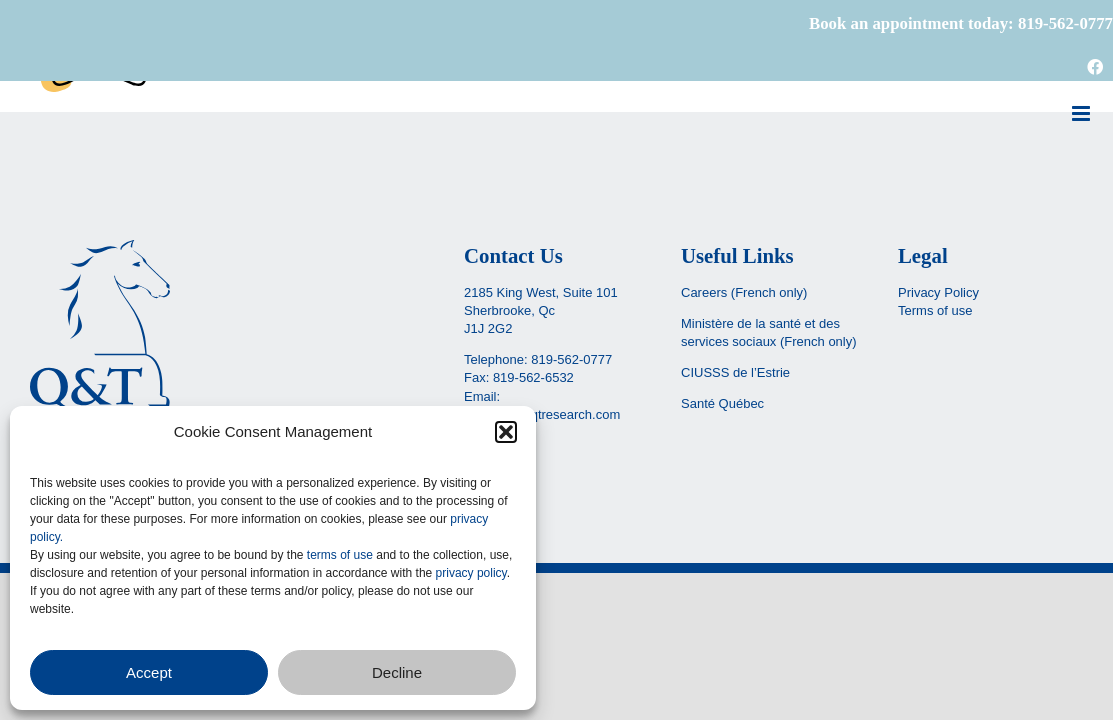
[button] (506, 432)
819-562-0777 (571, 359)
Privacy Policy (938, 292)
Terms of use (935, 310)
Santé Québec (722, 403)
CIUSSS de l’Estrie (735, 372)
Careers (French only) (744, 292)
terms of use (340, 555)
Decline (397, 672)
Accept (149, 672)
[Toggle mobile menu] (1082, 113)
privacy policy (471, 573)
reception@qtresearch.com (542, 414)
